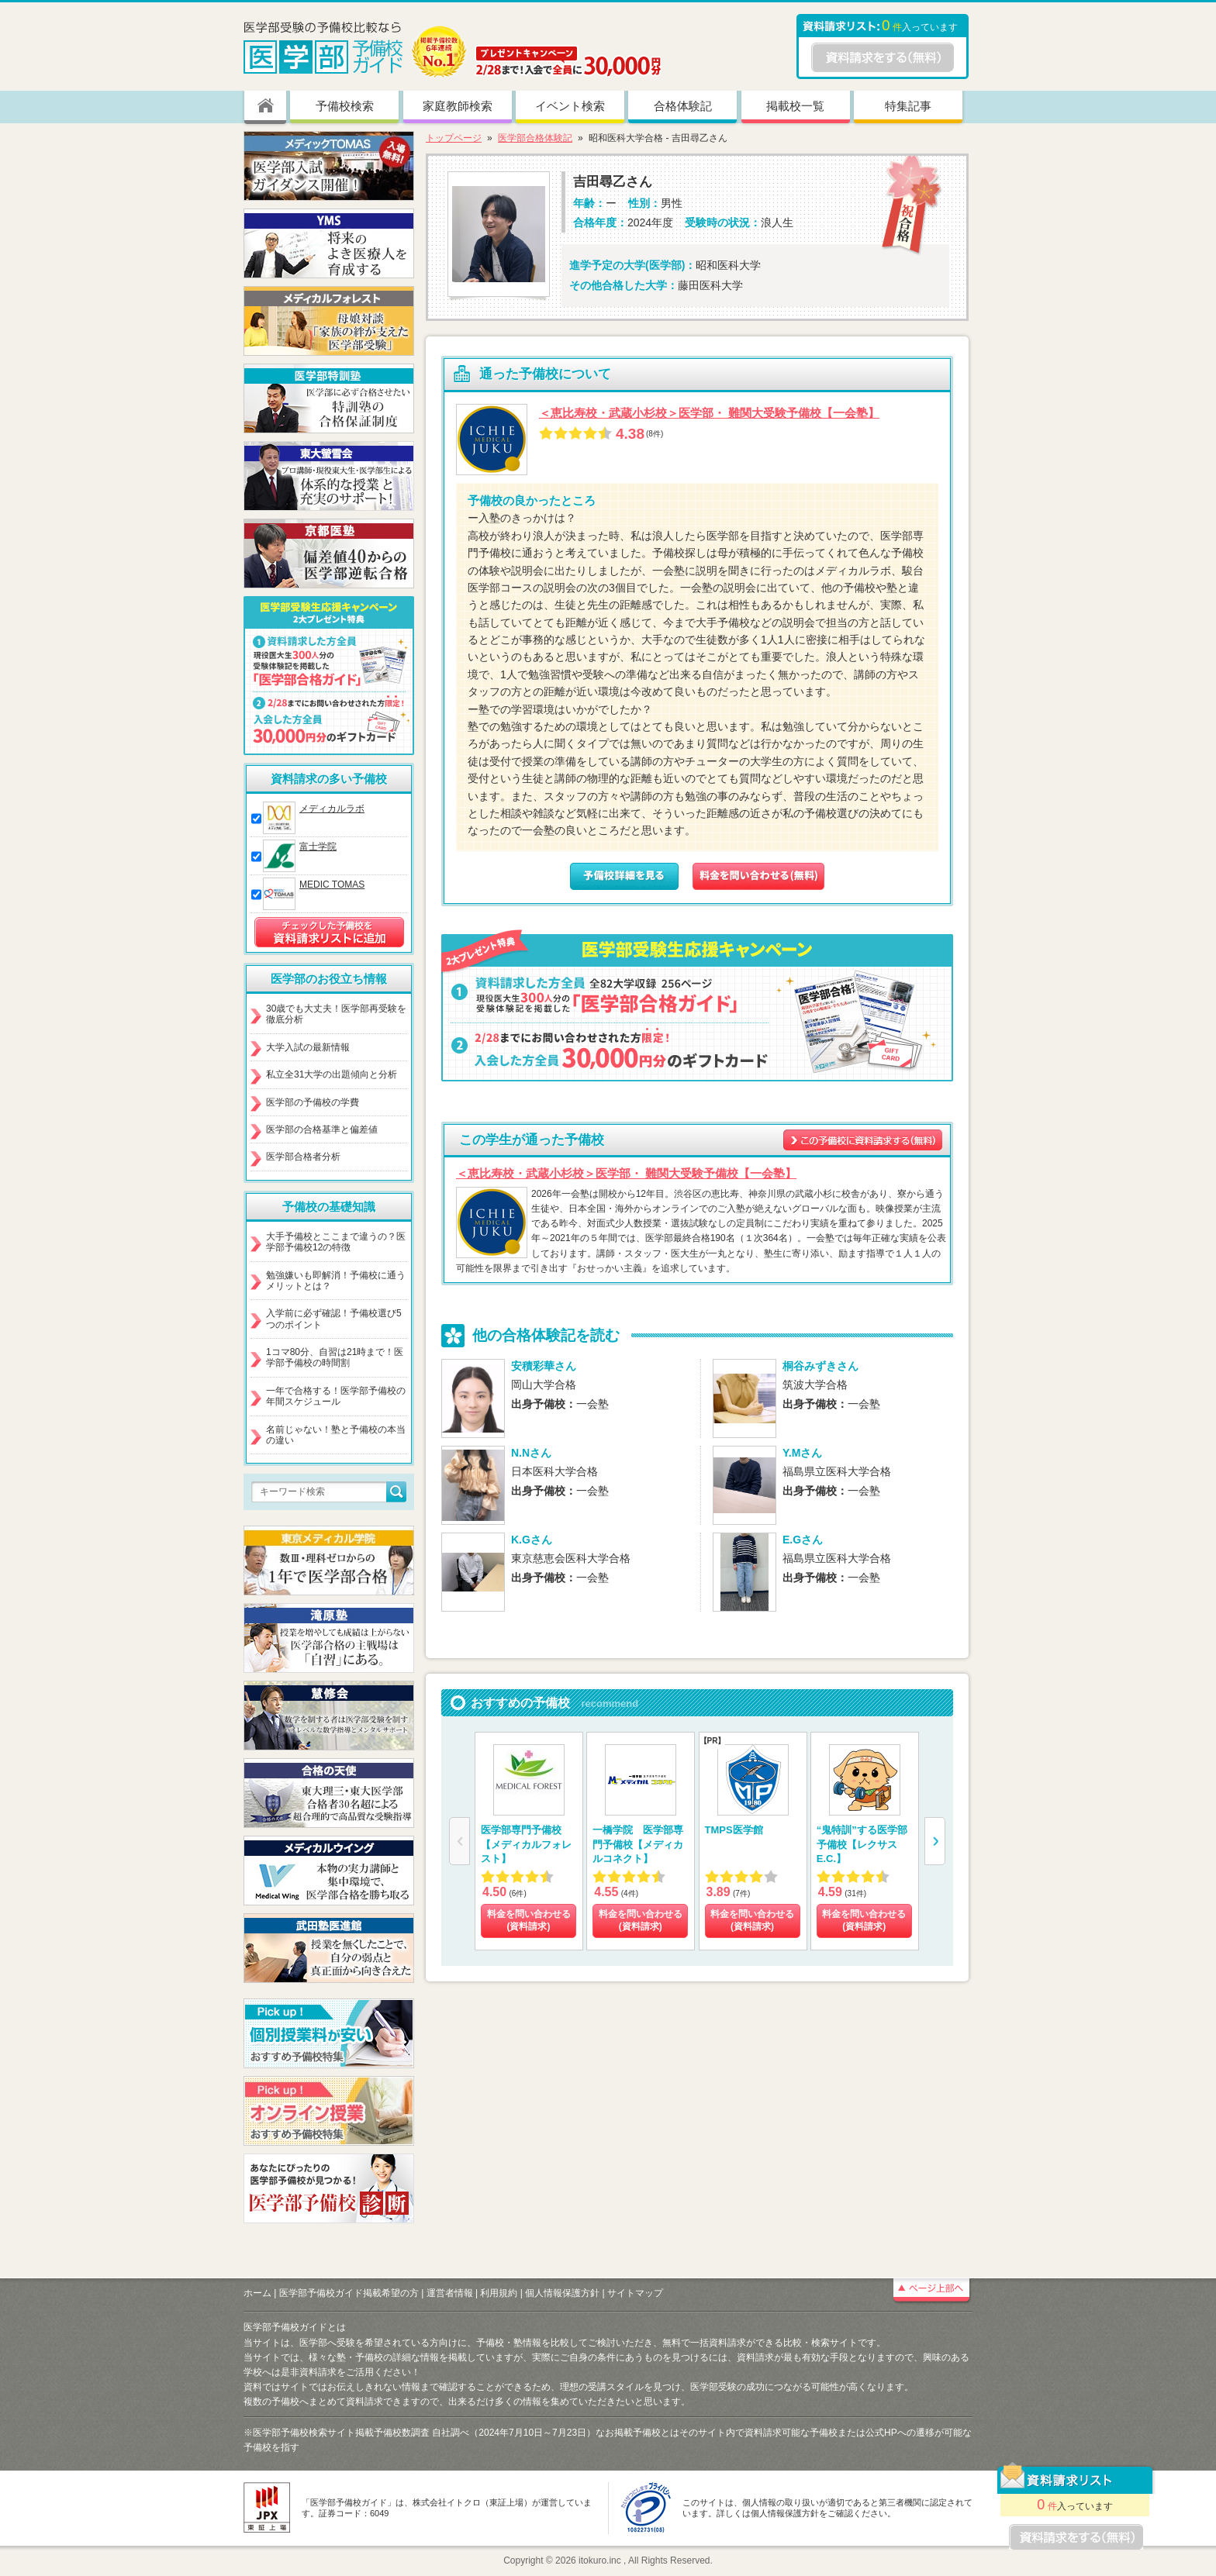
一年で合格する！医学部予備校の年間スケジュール (336, 1396)
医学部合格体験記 (535, 138)
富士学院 (318, 846)
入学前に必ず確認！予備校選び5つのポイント (334, 1318)
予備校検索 (345, 105)
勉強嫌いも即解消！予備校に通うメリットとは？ (336, 1280)
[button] (934, 1841)
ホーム (257, 2293)
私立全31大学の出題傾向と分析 (331, 1074)
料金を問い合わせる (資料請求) (529, 1920)
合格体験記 (683, 105)
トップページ (454, 138)
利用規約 (498, 2293)
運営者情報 (450, 2293)
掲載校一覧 (795, 105)
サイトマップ (635, 2293)
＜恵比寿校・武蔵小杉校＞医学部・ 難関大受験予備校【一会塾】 (709, 412)
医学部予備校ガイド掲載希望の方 (349, 2293)
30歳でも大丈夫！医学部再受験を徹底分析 (336, 1014)
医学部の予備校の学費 (312, 1102)
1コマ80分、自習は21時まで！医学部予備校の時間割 (334, 1357)
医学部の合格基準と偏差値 (322, 1129)
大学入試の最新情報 (308, 1047)
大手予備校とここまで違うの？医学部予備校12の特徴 (336, 1242)
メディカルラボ (331, 808)
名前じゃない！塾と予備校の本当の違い (336, 1435)
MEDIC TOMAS (331, 884)
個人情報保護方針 (562, 2293)
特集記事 (908, 105)
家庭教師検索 (457, 105)
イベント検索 (570, 105)
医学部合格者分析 (303, 1156)
